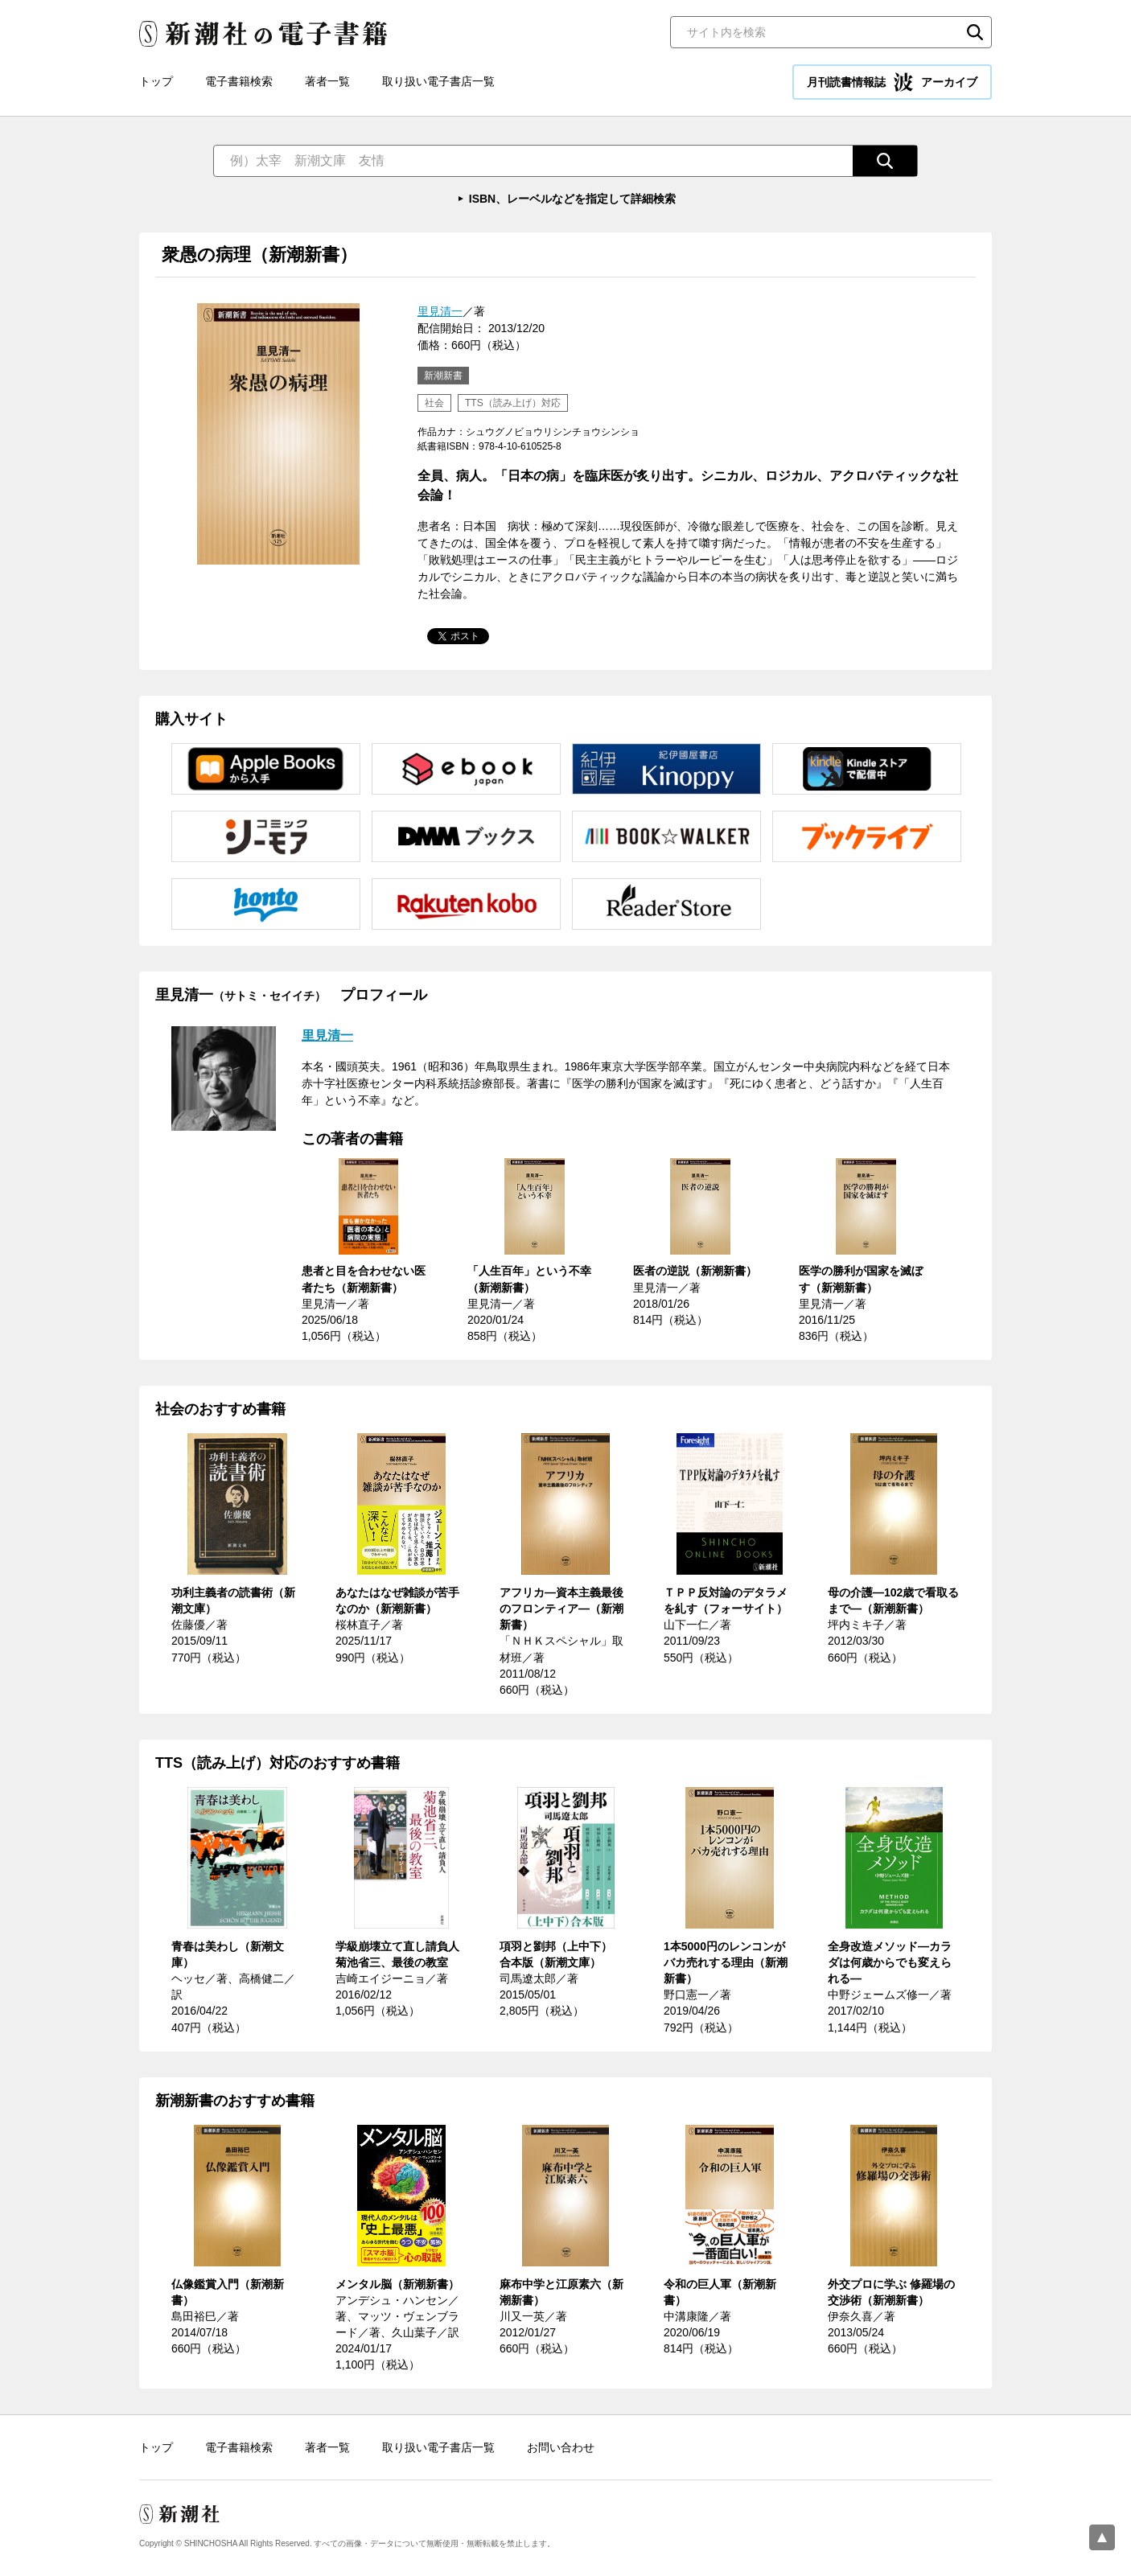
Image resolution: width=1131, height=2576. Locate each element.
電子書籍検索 (239, 81)
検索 (975, 32)
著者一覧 (327, 81)
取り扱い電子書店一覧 (438, 81)
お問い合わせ (560, 2447)
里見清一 (440, 311)
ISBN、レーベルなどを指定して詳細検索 (572, 198)
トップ (156, 81)
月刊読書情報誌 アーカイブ (892, 82)
